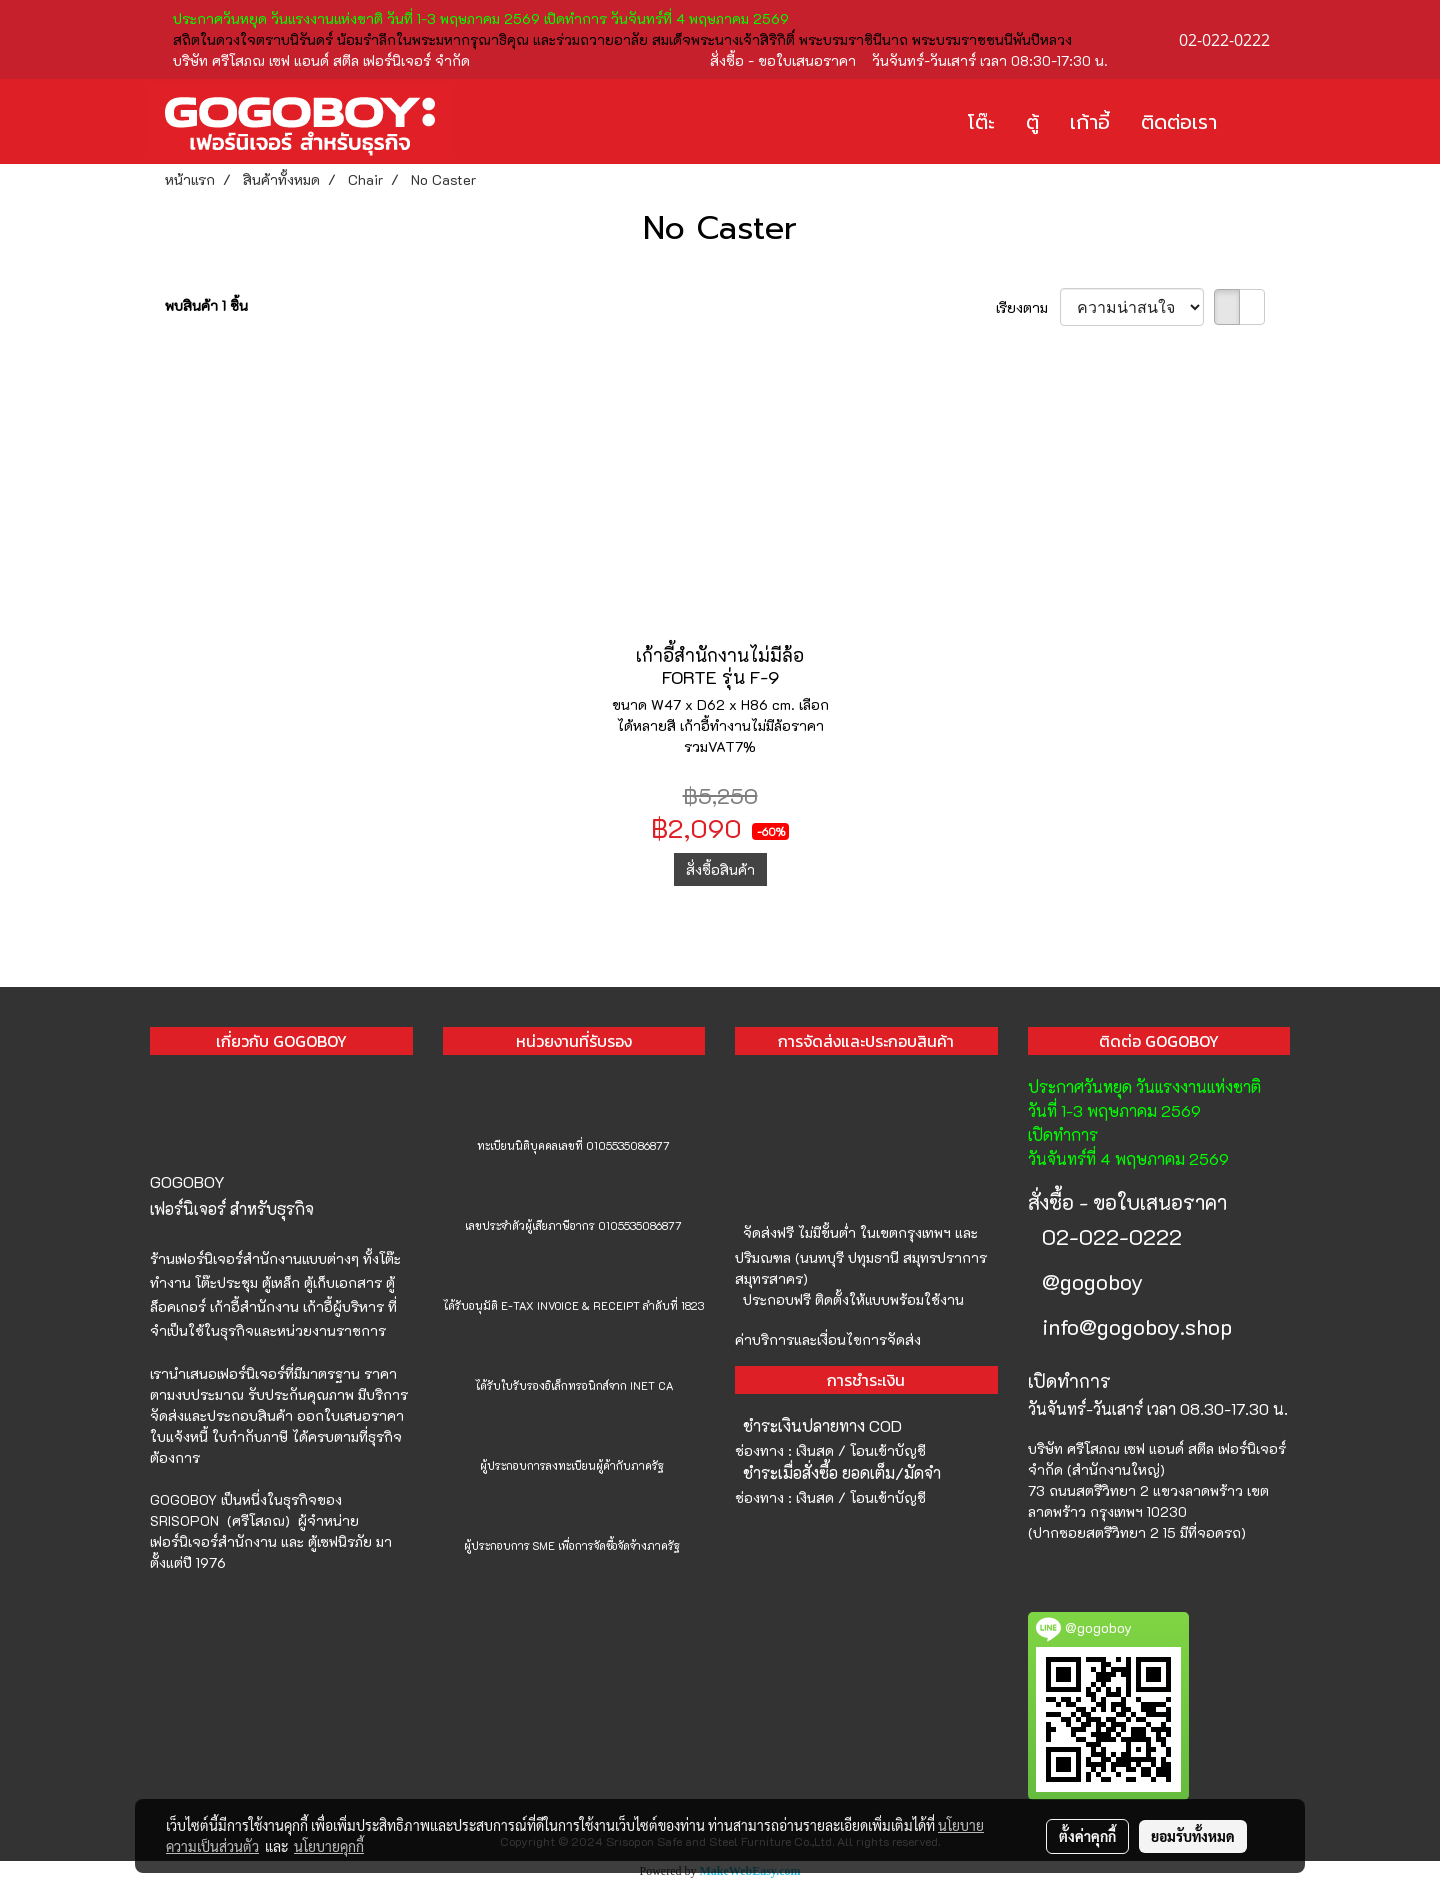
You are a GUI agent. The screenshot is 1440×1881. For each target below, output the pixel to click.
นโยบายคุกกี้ (329, 1846)
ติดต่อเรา (1179, 122)
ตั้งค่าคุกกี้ (1087, 1836)
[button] (1262, 122)
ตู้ (1032, 122)
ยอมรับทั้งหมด (1193, 1836)
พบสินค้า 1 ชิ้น (206, 305)
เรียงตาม (1028, 307)
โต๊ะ (981, 122)
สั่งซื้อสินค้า (720, 869)
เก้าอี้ (1090, 122)
